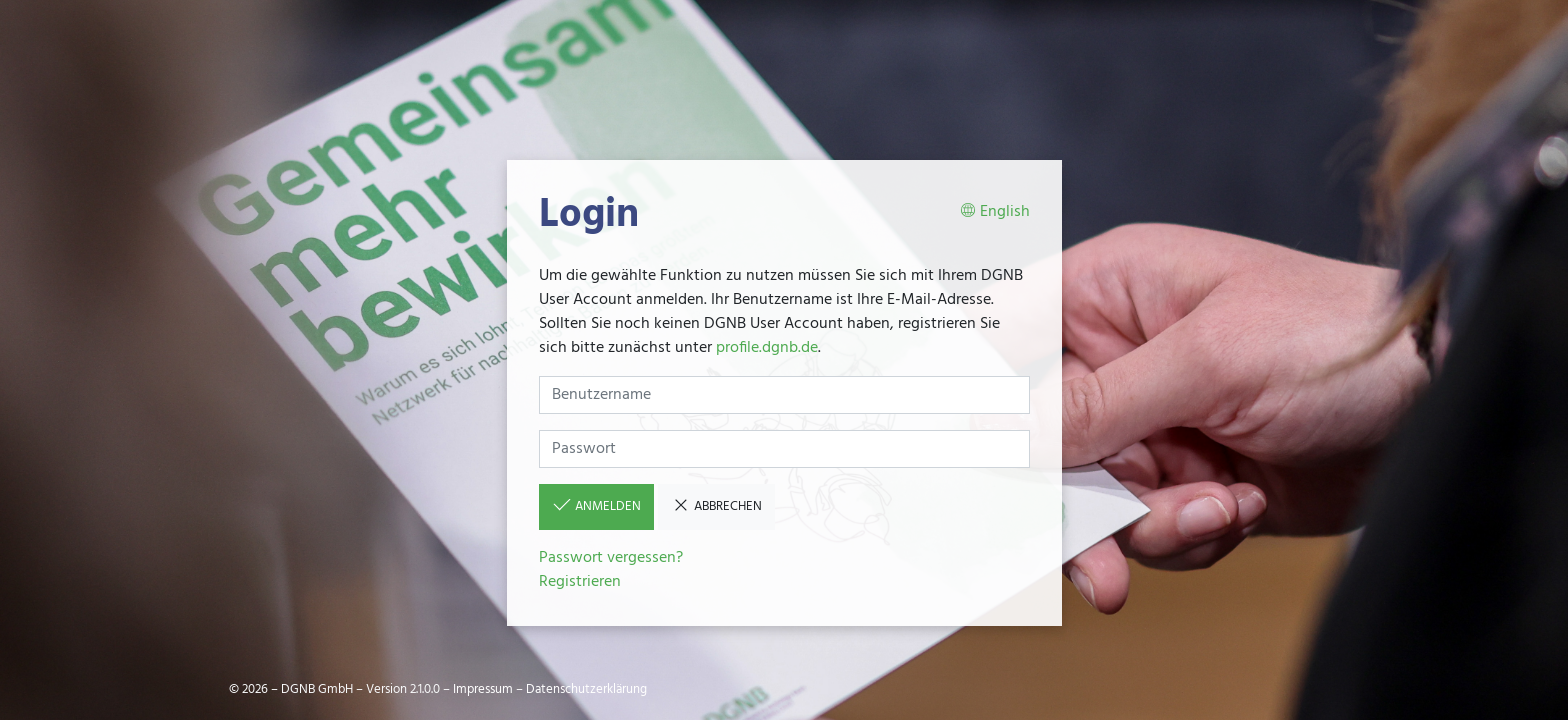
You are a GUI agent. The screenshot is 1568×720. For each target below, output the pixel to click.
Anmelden (596, 506)
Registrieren (580, 582)
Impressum (483, 689)
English (995, 212)
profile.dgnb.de (767, 348)
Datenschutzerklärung (586, 689)
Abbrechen (716, 506)
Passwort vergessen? (611, 558)
